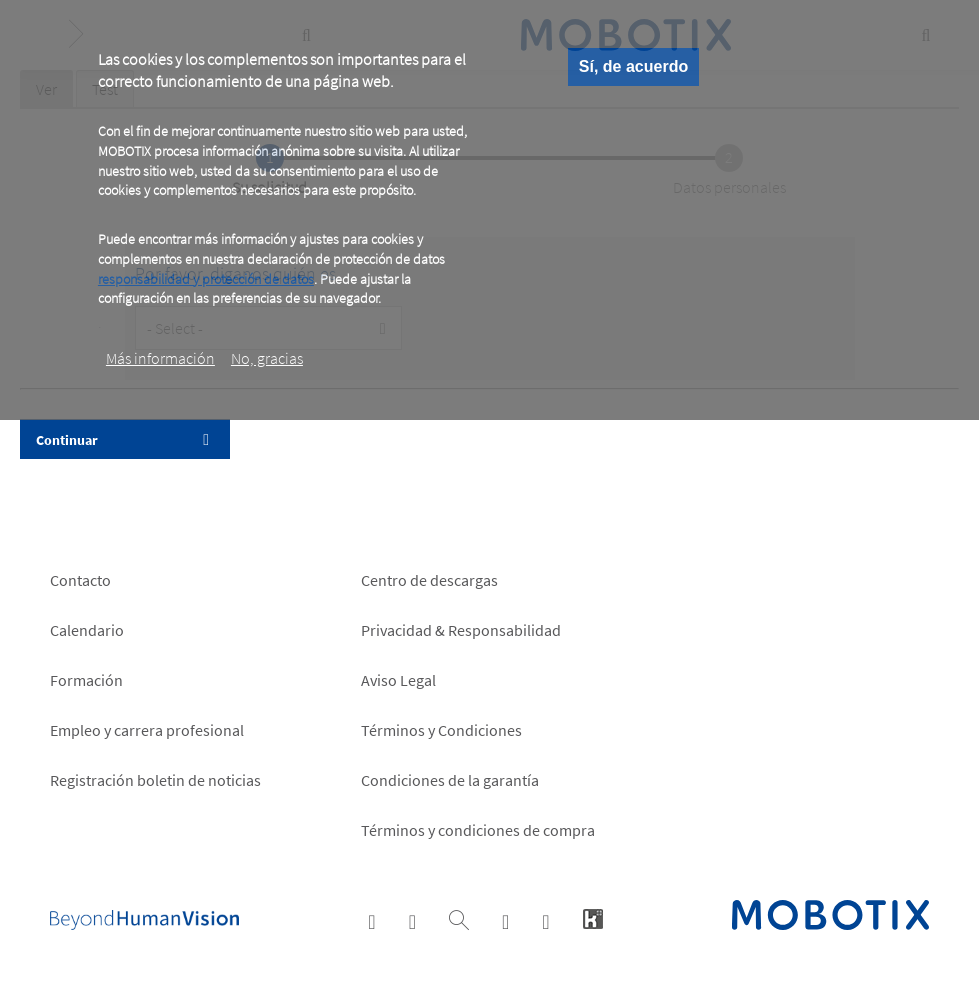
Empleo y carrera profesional (147, 730)
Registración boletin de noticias (155, 780)
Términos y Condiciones (441, 730)
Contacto (80, 580)
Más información (160, 358)
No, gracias (267, 358)
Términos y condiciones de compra (478, 830)
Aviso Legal (398, 680)
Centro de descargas (429, 580)
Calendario (87, 630)
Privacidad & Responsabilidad (461, 630)
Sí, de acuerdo (633, 66)
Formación (86, 680)
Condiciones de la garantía (450, 780)
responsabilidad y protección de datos (206, 279)
